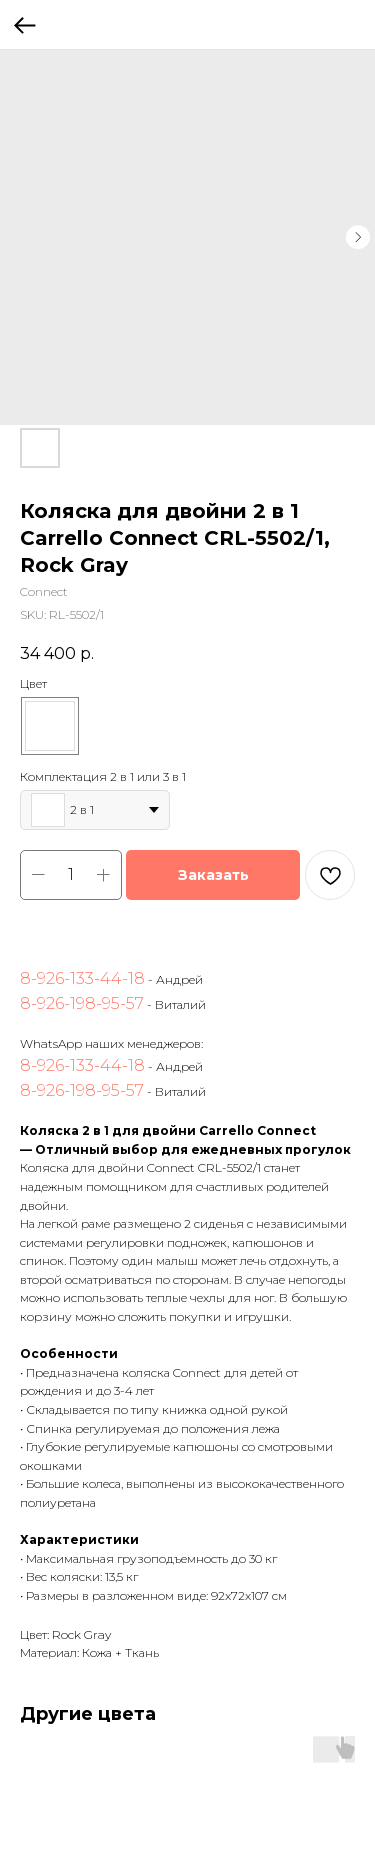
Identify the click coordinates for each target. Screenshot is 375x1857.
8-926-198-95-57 (82, 1003)
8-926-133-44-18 (82, 978)
